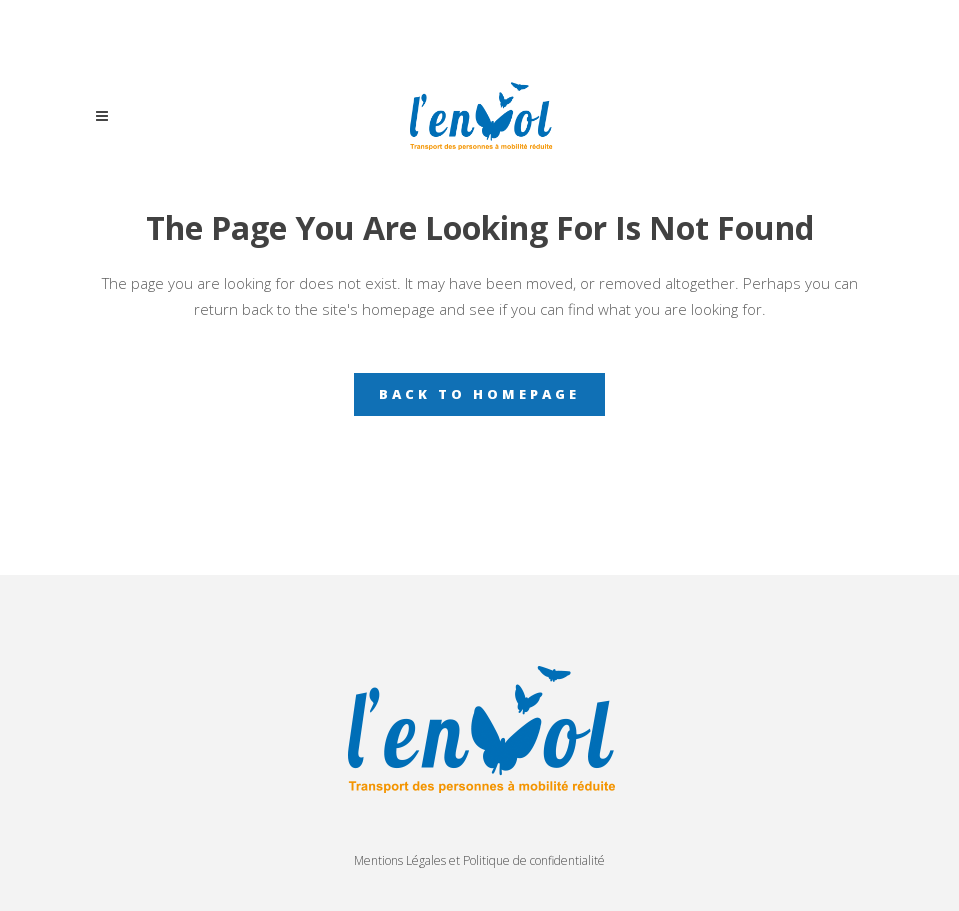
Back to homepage (479, 394)
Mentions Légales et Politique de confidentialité (479, 860)
